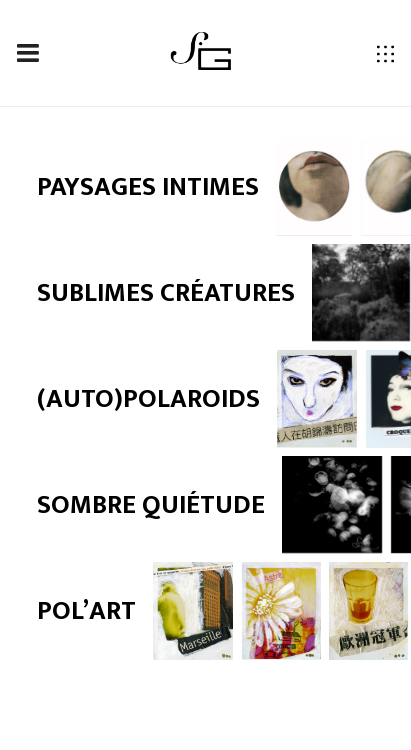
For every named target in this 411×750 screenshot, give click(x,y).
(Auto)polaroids (148, 399)
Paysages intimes (148, 187)
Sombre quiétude (151, 505)
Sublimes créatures (166, 293)
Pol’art (86, 611)
